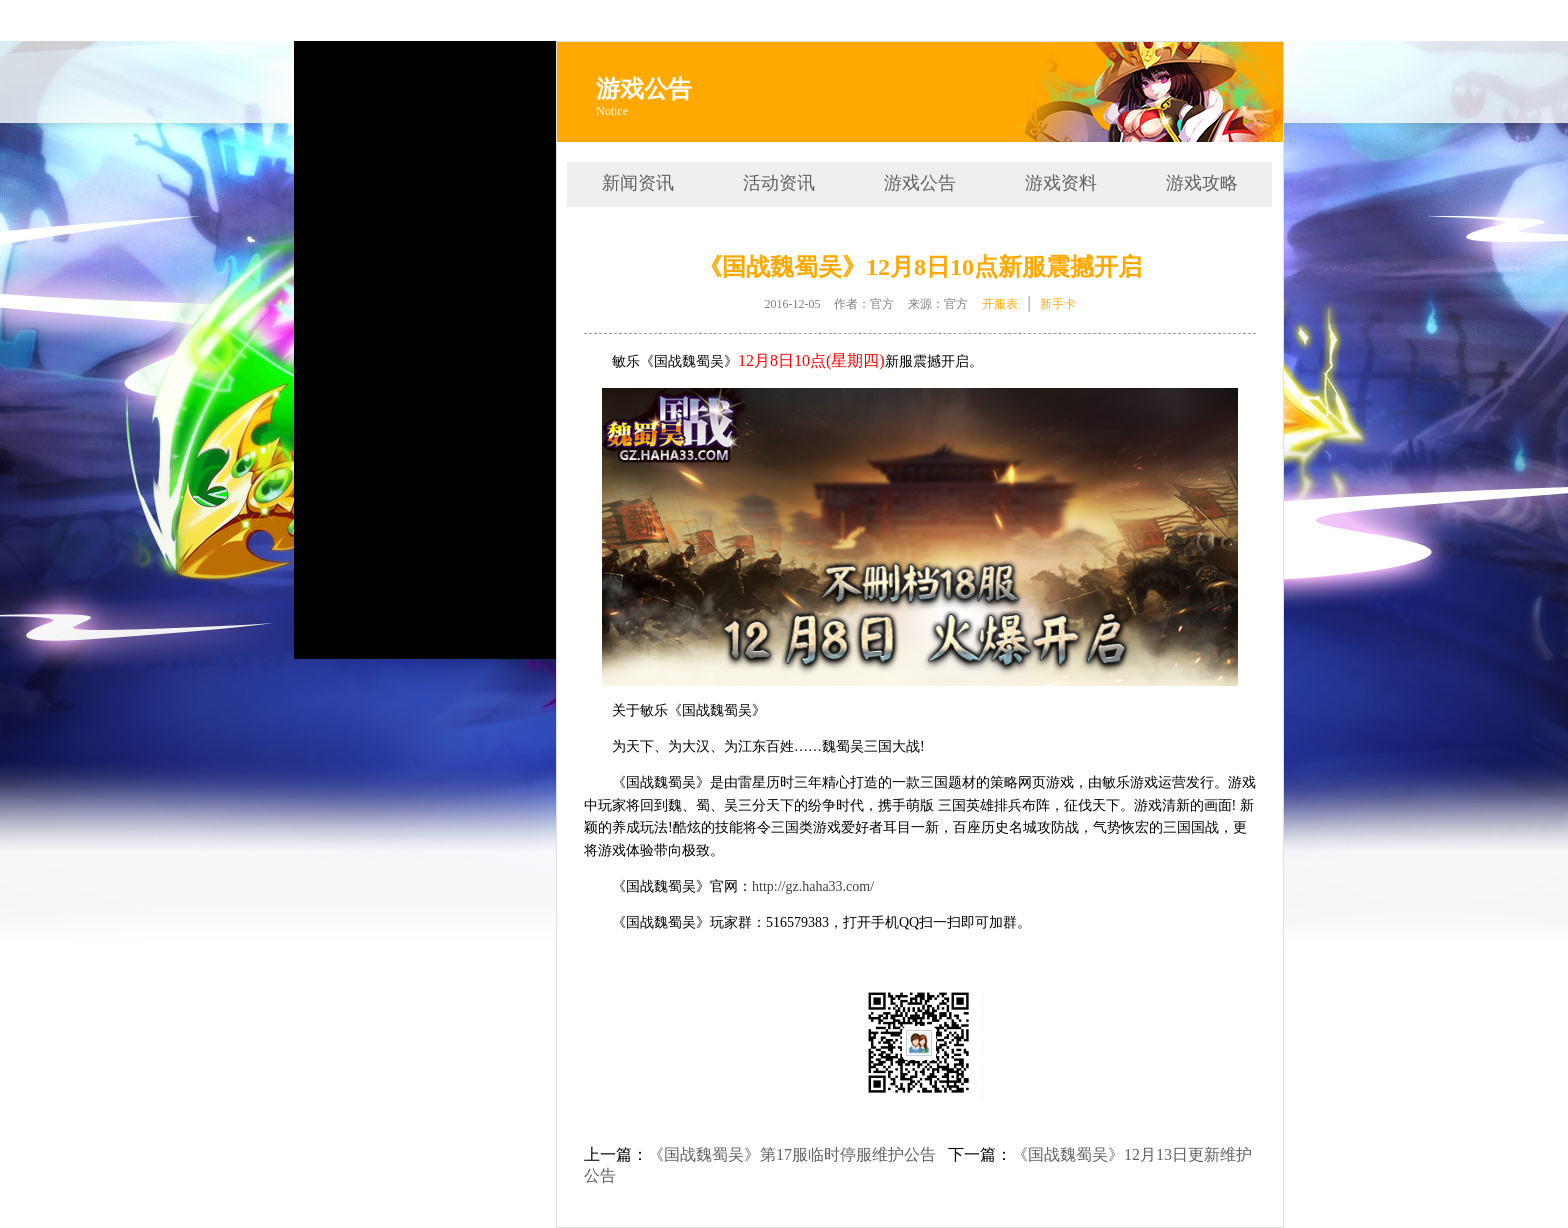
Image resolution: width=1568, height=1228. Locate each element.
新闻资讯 (638, 183)
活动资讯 (779, 183)
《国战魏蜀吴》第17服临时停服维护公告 (792, 1154)
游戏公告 (920, 183)
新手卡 (1058, 304)
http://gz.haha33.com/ (813, 886)
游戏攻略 (1202, 183)
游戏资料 (1061, 183)
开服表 (1000, 304)
